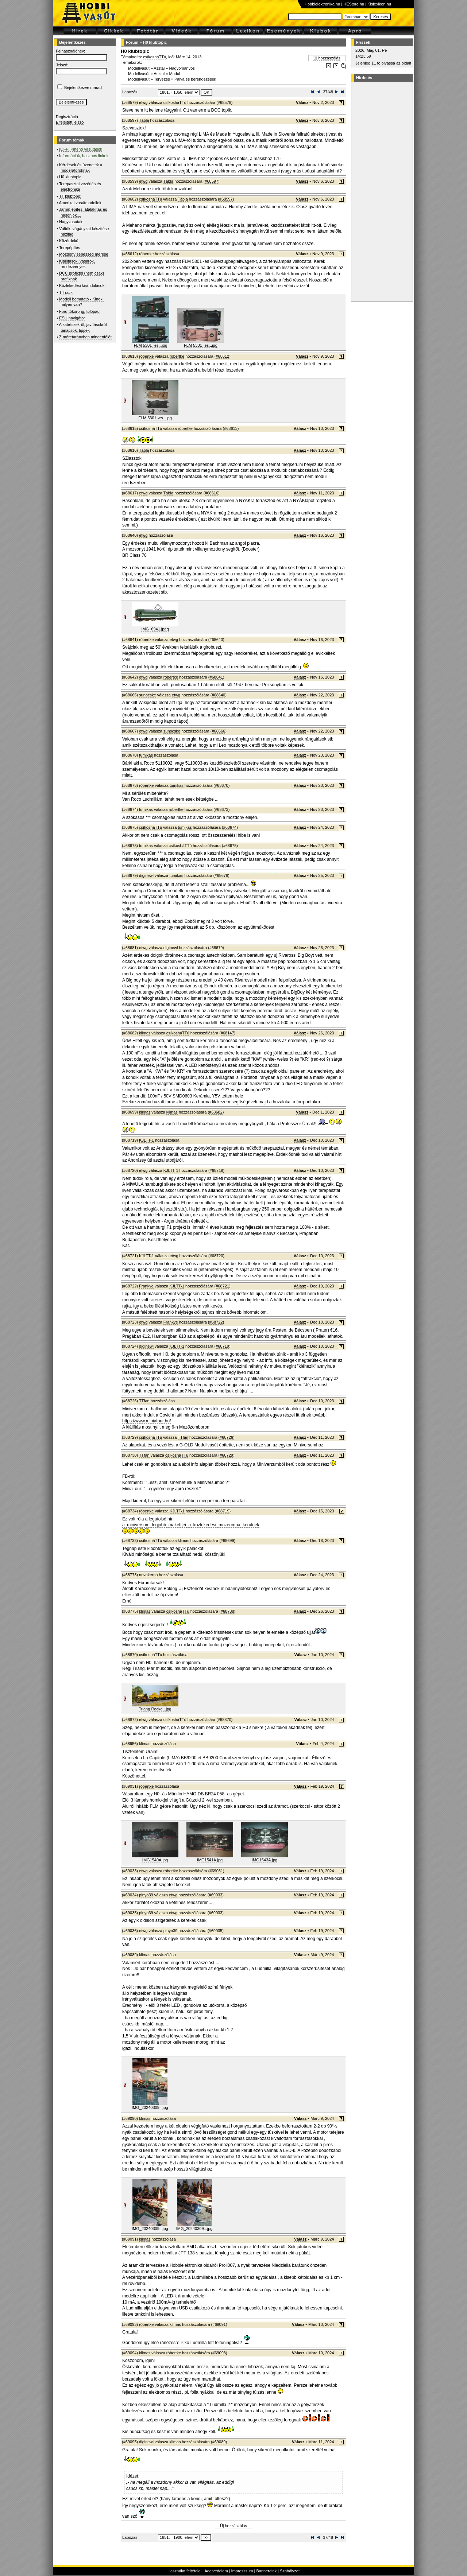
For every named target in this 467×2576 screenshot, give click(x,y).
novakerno (148, 1575)
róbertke (146, 254)
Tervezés (162, 79)
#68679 (216, 947)
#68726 (226, 1437)
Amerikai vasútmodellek (80, 203)
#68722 (216, 1322)
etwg (143, 102)
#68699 (227, 1540)
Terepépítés (69, 247)
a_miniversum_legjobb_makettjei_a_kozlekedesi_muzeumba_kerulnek (190, 1524)
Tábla (144, 120)
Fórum (132, 42)
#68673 (221, 809)
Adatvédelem (216, 2571)
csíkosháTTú (154, 57)
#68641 (216, 677)
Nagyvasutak (70, 221)
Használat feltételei (184, 2571)
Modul (174, 73)
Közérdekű (68, 240)
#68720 (216, 1256)
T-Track (66, 292)
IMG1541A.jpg (210, 1860)
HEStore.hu (353, 4)
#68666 (218, 731)
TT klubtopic (70, 196)
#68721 (222, 1286)
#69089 (219, 2442)
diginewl (146, 875)
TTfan (144, 1401)
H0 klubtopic (70, 177)
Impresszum (242, 2571)
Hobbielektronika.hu (322, 4)
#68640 (216, 639)
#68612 (222, 356)
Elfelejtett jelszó (70, 122)
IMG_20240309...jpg (150, 2107)
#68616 (211, 493)
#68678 (221, 875)
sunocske (147, 695)
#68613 (231, 428)
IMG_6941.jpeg (155, 629)
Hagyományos (182, 68)
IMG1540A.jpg (155, 1860)
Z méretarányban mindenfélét (85, 337)
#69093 (219, 2353)
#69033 (216, 1895)
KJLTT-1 (146, 1140)
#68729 (226, 1455)
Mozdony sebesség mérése (83, 254)
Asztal (159, 68)
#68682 (216, 1112)
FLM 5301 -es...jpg (150, 345)
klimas (144, 1033)
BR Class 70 (134, 555)
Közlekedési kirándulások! (82, 285)
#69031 (216, 1871)
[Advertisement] (381, 191)
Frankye (146, 1286)
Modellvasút (139, 68)
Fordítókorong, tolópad (79, 311)
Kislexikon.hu (379, 4)
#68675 (230, 845)
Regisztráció (67, 116)
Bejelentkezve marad (83, 87)
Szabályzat (290, 2571)
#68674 (230, 827)
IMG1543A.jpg (264, 1860)
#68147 (227, 1033)
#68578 (224, 102)
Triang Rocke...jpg (155, 1709)
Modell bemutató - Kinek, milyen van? (81, 302)
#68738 (227, 1611)
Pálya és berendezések (195, 79)
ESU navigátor (72, 318)
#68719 (216, 1170)
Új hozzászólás (326, 58)
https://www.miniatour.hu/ (146, 1420)
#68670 (221, 785)
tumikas (146, 755)
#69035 (216, 1930)
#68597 (211, 181)
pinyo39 (146, 1895)
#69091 (219, 2324)
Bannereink (266, 2571)
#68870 (224, 1719)
